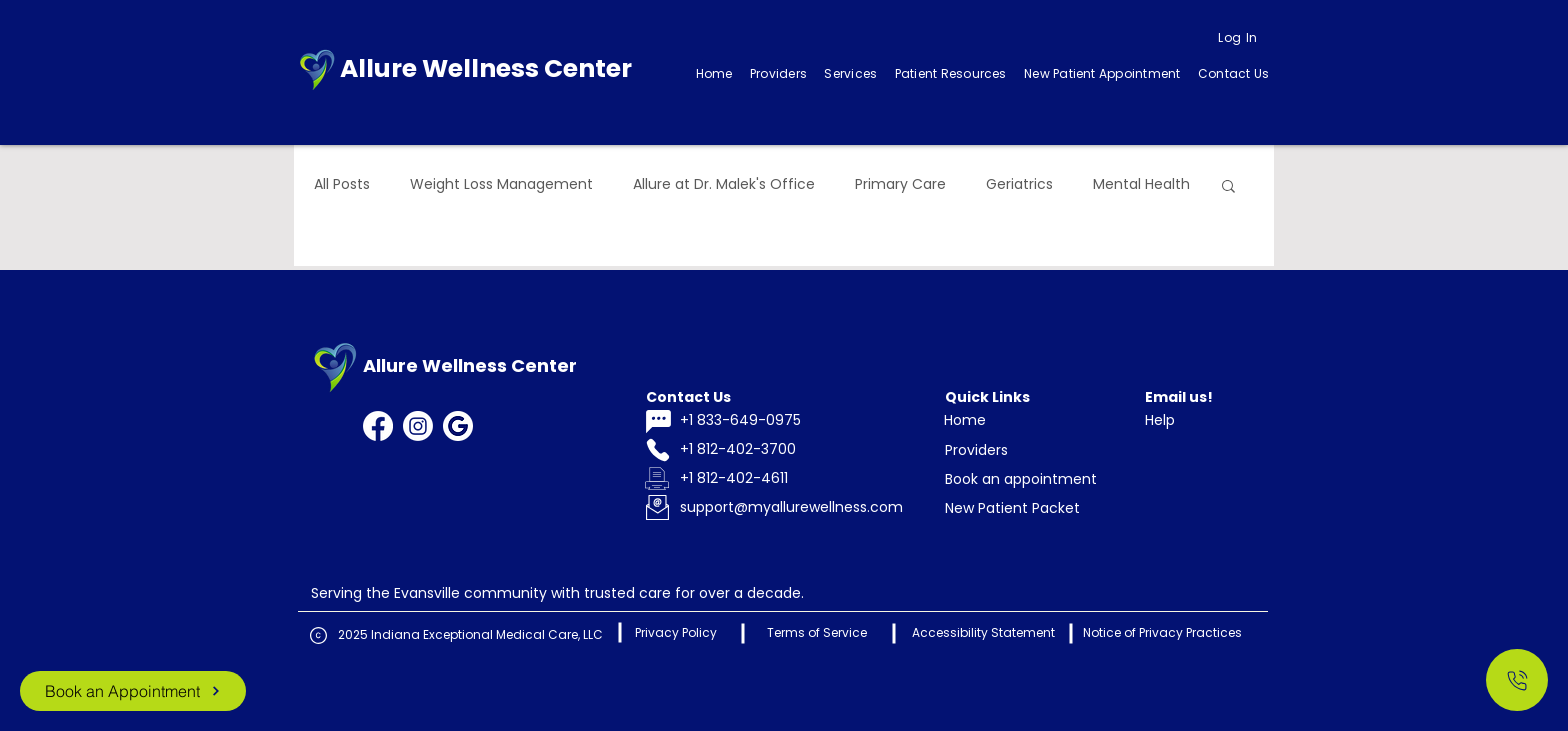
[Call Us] (1517, 680)
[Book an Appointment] (133, 691)
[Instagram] (418, 426)
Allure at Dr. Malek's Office (724, 184)
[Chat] (658, 421)
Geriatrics (1019, 184)
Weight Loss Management (501, 184)
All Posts (342, 184)
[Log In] (1238, 38)
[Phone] (658, 450)
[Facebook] (378, 426)
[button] (851, 74)
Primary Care (900, 184)
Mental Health (1141, 184)
